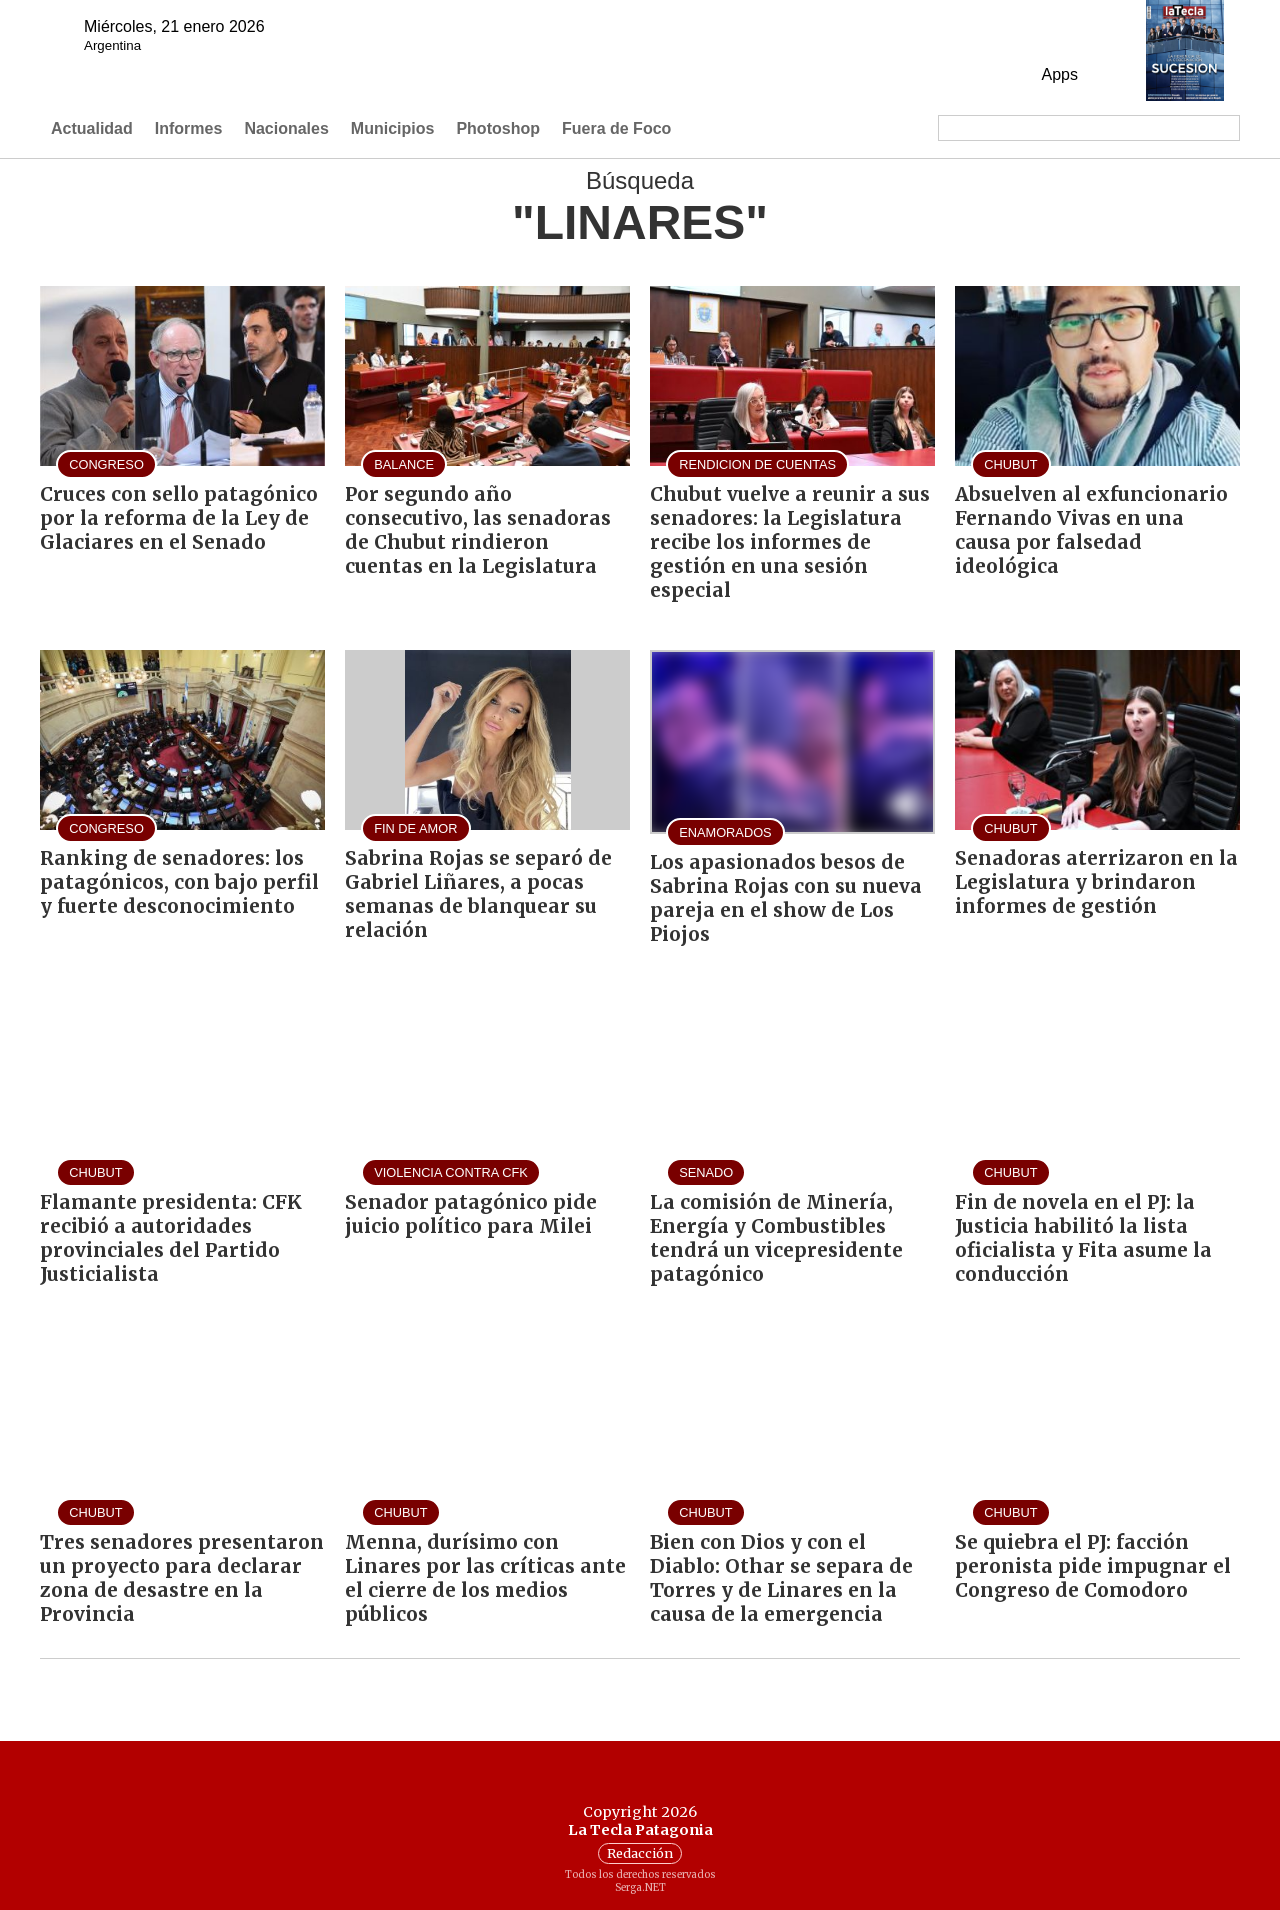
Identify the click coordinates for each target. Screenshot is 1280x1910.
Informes (189, 128)
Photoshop (498, 128)
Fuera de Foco (616, 128)
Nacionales (286, 128)
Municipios (393, 128)
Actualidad (92, 128)
